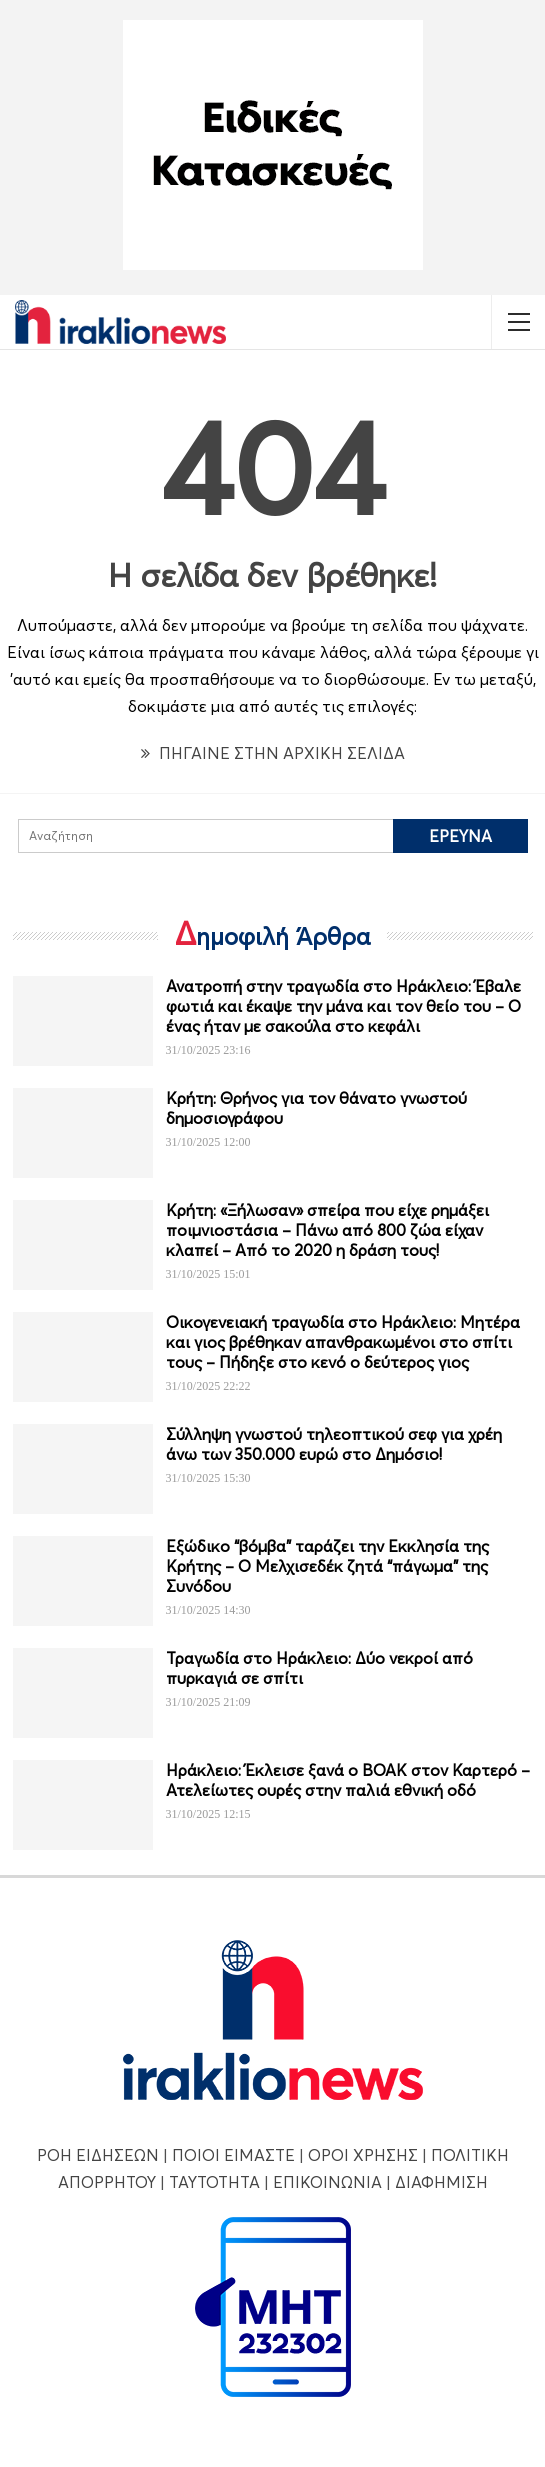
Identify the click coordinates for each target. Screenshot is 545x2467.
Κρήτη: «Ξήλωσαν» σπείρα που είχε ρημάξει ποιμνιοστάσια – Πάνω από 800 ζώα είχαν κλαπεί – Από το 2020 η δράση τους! (327, 1230)
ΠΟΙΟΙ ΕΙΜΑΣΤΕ (233, 2155)
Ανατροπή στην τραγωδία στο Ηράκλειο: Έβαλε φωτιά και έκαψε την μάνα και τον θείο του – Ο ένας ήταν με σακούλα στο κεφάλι (343, 1006)
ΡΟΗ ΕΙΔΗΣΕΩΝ (98, 2155)
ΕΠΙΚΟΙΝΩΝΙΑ (327, 2182)
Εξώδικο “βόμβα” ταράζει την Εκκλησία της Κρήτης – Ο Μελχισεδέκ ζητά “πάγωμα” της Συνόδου (327, 1566)
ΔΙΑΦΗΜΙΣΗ (441, 2182)
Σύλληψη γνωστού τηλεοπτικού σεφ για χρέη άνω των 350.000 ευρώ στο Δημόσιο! (334, 1444)
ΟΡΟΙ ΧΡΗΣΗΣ (363, 2155)
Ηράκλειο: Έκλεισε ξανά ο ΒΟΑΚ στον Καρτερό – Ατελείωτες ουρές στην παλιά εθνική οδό (348, 1780)
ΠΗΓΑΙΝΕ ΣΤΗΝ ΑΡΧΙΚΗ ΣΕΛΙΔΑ (273, 753)
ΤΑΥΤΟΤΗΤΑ (214, 2182)
